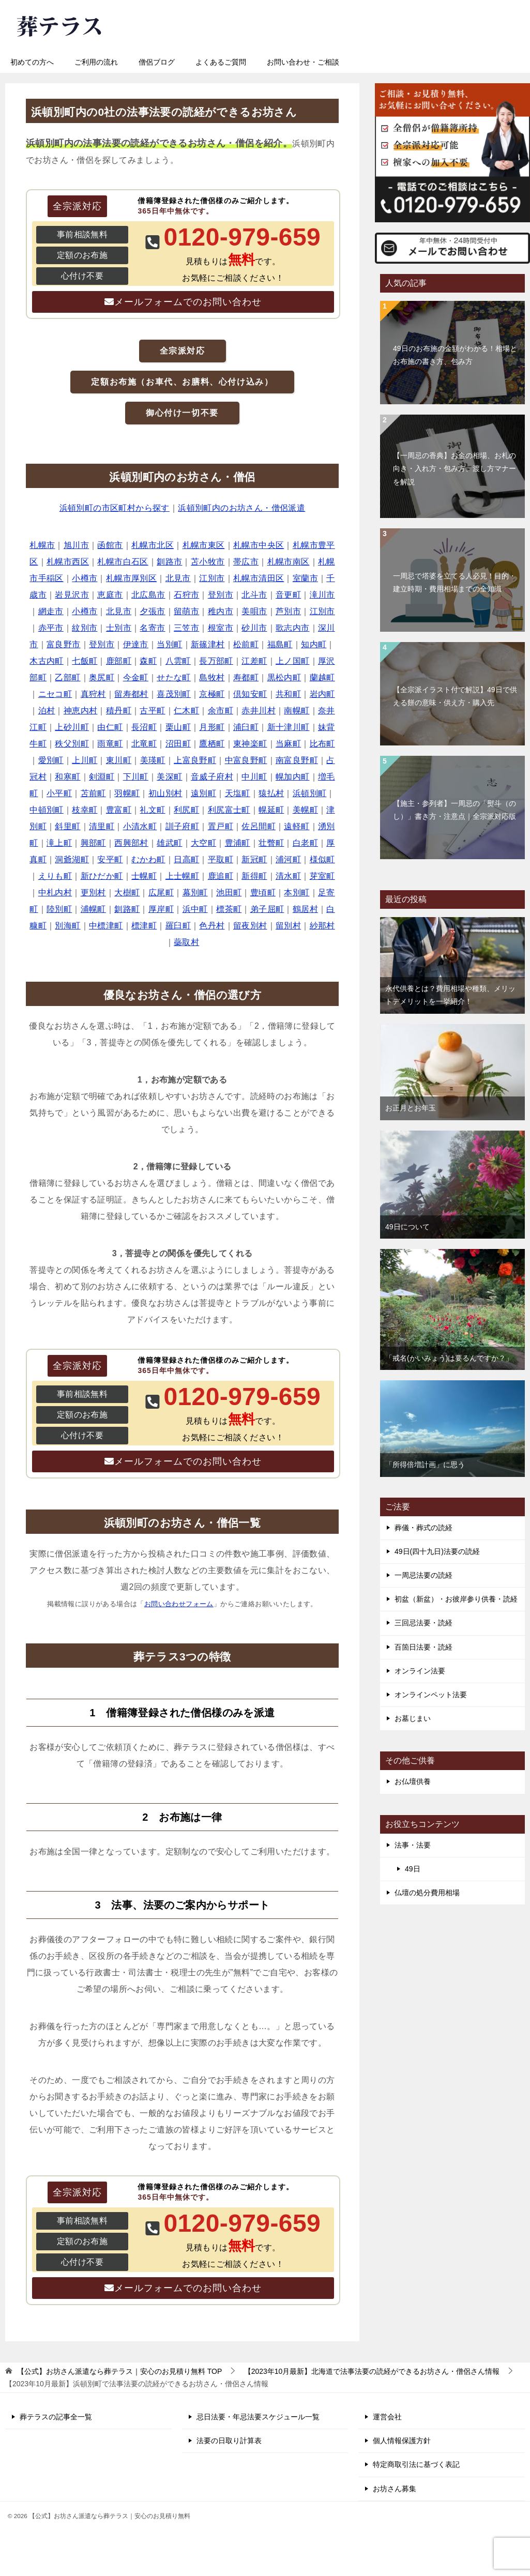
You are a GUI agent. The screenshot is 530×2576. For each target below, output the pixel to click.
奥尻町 (101, 677)
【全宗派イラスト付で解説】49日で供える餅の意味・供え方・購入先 (455, 696)
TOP (119, 2371)
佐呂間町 (258, 826)
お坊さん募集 (394, 2488)
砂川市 (254, 627)
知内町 (313, 644)
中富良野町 (246, 760)
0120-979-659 (350, 23)
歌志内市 (293, 627)
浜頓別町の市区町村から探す (114, 508)
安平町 (110, 859)
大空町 (203, 843)
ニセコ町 (55, 694)
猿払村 (271, 793)
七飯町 (84, 661)
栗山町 (178, 727)
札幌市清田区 (258, 578)
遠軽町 (296, 826)
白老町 (305, 843)
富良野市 (64, 644)
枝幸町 (84, 809)
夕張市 (152, 611)
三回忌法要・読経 (423, 1623)
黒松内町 (284, 677)
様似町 (322, 859)
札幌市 (42, 545)
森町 (148, 661)
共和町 (288, 694)
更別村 (93, 892)
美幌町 (305, 809)
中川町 (254, 776)
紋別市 (84, 627)
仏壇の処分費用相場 (427, 1892)
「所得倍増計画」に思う (425, 1464)
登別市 (220, 594)
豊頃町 (263, 892)
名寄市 (152, 627)
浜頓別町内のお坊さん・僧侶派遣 (241, 508)
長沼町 (144, 727)
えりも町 (55, 876)
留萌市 (186, 611)
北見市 (178, 578)
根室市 (220, 627)
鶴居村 (305, 909)
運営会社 (387, 2417)
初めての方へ (32, 62)
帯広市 (246, 561)
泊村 (46, 710)
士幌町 (144, 876)
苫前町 (93, 793)
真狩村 (93, 694)
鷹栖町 (211, 743)
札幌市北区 (152, 545)
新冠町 (254, 859)
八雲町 (178, 661)
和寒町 (67, 776)
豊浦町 (237, 843)
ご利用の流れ (96, 62)
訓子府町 (182, 826)
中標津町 (106, 925)
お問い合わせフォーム (179, 1604)
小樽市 (84, 578)
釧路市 (169, 561)
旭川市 (76, 545)
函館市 (110, 545)
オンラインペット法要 (431, 1694)
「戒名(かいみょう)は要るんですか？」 (449, 1358)
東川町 (118, 760)
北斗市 (254, 594)
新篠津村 (208, 644)
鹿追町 (220, 876)
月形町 (211, 727)
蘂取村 (186, 942)
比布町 (322, 743)
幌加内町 (293, 776)
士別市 (118, 627)
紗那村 (322, 925)
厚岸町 (161, 909)
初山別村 (165, 793)
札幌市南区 (288, 561)
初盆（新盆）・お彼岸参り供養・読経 (456, 1599)
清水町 (288, 876)
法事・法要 (413, 1845)
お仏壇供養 (413, 1781)
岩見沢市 (72, 594)
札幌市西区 (68, 561)
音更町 (288, 594)
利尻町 (186, 809)
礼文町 (152, 809)
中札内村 (55, 892)
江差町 (254, 661)
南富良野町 (297, 760)
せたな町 (174, 677)
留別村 (288, 925)
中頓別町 (46, 809)
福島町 (280, 644)
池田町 (228, 892)
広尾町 (161, 892)
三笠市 (186, 627)
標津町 (144, 925)
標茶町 (228, 909)
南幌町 (296, 710)
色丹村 (211, 925)
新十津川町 (288, 727)
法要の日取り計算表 (229, 2440)
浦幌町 (93, 909)
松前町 (246, 644)
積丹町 (118, 710)
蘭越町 (322, 677)
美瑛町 (152, 760)
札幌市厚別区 (131, 578)
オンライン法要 (420, 1671)
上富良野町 (195, 760)
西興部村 (131, 843)
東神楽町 (250, 743)
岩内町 (322, 694)
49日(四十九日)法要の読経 (437, 1551)
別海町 (67, 925)
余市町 (220, 710)
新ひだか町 (102, 876)
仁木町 (186, 710)
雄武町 (169, 843)
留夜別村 (250, 925)
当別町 (169, 644)
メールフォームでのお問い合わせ (188, 302)
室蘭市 (305, 578)
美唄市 (254, 611)
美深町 (169, 776)
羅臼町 (178, 925)
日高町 (186, 859)
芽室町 (322, 876)
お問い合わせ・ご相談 (303, 62)
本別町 (296, 892)
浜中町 (195, 909)
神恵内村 (81, 710)
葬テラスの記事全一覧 (56, 2417)
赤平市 (51, 627)
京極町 (211, 694)
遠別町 (203, 793)
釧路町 (127, 909)
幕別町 (195, 892)
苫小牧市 (208, 561)
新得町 (254, 876)
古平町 (152, 710)
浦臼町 (246, 727)
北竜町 (144, 743)
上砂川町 (72, 727)
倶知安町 (250, 694)
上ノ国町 (293, 661)
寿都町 (246, 677)
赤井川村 (258, 710)
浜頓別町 (310, 793)
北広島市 (148, 594)
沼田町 (178, 743)
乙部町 (67, 677)
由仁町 (110, 727)
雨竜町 (110, 743)
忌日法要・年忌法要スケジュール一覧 (258, 2417)
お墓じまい (413, 1718)
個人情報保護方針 (402, 2440)
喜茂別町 (174, 694)
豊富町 (118, 809)
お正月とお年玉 (410, 1108)
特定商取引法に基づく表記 (416, 2464)
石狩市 (186, 594)
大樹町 (127, 892)
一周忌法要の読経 (423, 1575)
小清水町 (140, 826)
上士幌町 (182, 876)
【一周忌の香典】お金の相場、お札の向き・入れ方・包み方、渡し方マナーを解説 (454, 468)
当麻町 (288, 743)
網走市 (51, 611)
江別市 (211, 578)
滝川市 (322, 594)
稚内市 (220, 611)
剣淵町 (101, 776)
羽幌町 (127, 793)
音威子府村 (212, 776)
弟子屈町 (267, 909)
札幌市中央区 (258, 545)
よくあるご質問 (220, 62)
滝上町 (59, 843)
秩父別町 (72, 743)
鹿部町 (118, 661)
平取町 (220, 859)
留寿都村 (131, 694)
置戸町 (220, 826)
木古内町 (46, 661)
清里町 (101, 826)
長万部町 (216, 661)
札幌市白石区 (122, 561)
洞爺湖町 (72, 859)
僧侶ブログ (157, 62)
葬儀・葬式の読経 (423, 1527)
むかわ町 (148, 859)
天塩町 (237, 793)
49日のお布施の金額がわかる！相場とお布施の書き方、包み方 (455, 354)
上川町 (84, 760)
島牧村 (211, 677)
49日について (407, 1227)
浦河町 (288, 859)
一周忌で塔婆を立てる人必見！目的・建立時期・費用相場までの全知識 (454, 582)
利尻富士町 (229, 809)
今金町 (135, 677)
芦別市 (288, 611)
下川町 (135, 776)
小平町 (59, 793)
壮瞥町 (271, 843)
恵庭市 (110, 594)
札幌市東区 (204, 545)
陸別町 (59, 909)
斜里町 (67, 826)
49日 (412, 1869)
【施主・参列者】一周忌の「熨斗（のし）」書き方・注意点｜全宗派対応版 (454, 809)
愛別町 (51, 760)
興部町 (93, 843)
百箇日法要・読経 (423, 1647)
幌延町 (271, 809)
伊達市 (135, 644)
